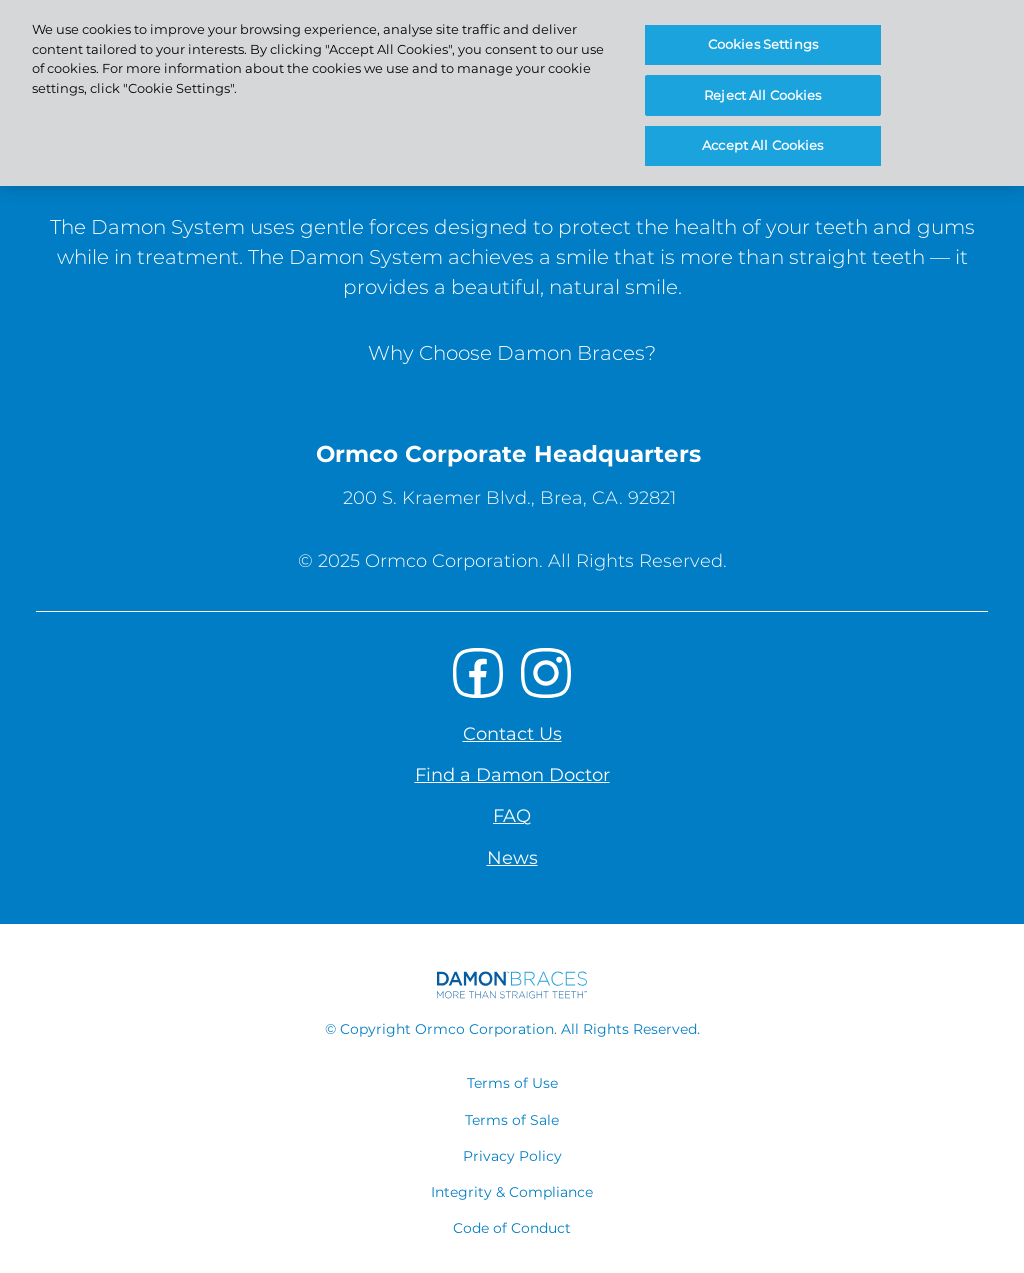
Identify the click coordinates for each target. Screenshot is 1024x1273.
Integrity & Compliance (512, 1192)
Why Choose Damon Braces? (512, 353)
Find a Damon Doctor (512, 775)
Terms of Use (512, 1083)
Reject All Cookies (762, 95)
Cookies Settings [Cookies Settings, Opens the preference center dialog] (763, 44)
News (512, 858)
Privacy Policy (512, 1156)
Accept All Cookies (762, 145)
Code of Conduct (512, 1228)
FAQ (512, 816)
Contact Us (512, 734)
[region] (512, 93)
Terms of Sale (512, 1120)
